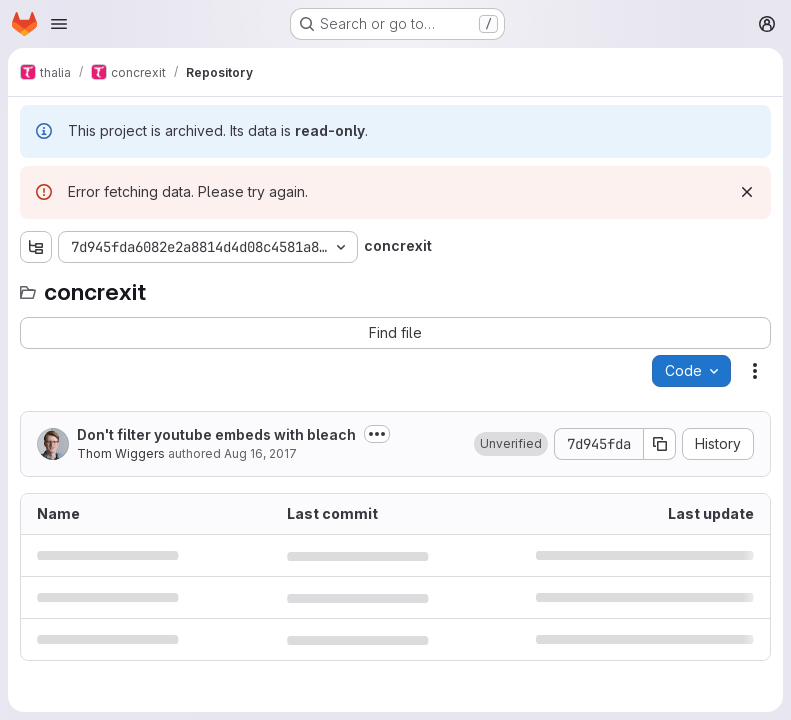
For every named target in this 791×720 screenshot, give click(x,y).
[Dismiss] (747, 192)
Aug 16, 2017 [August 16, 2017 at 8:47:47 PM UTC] (260, 453)
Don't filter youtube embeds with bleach (216, 434)
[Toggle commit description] (377, 434)
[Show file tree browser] (36, 247)
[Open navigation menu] (59, 24)
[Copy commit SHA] (660, 444)
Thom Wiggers (121, 453)
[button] (511, 444)
